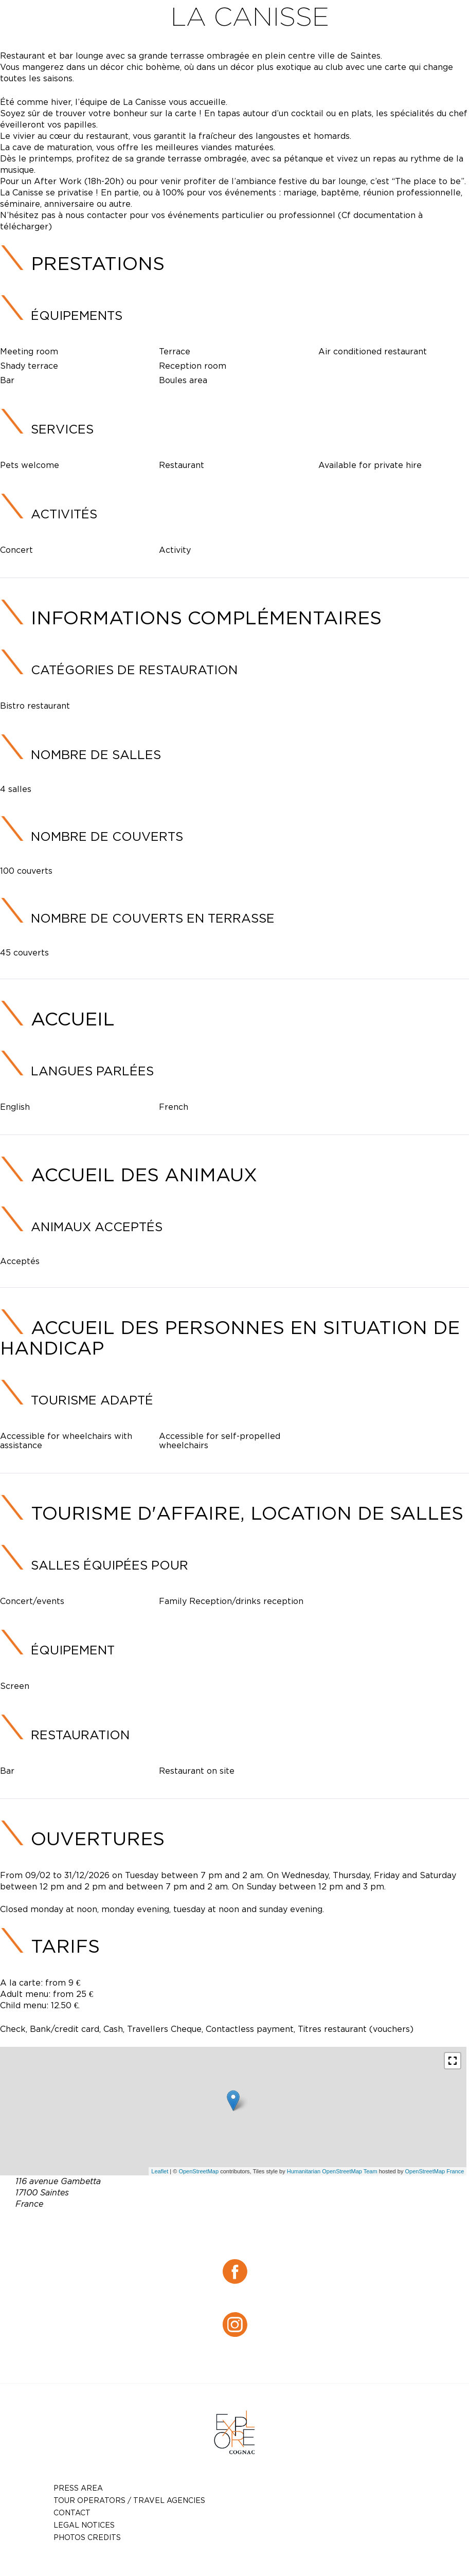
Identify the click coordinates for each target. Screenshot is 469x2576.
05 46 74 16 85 (260, 2227)
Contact (72, 2512)
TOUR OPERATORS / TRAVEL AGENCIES (129, 2500)
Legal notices (84, 2525)
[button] (452, 2060)
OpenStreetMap (198, 2171)
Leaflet (159, 2171)
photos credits (87, 2537)
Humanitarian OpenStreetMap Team (332, 2171)
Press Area (78, 2488)
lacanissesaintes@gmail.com (250, 2240)
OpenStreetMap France (434, 2171)
